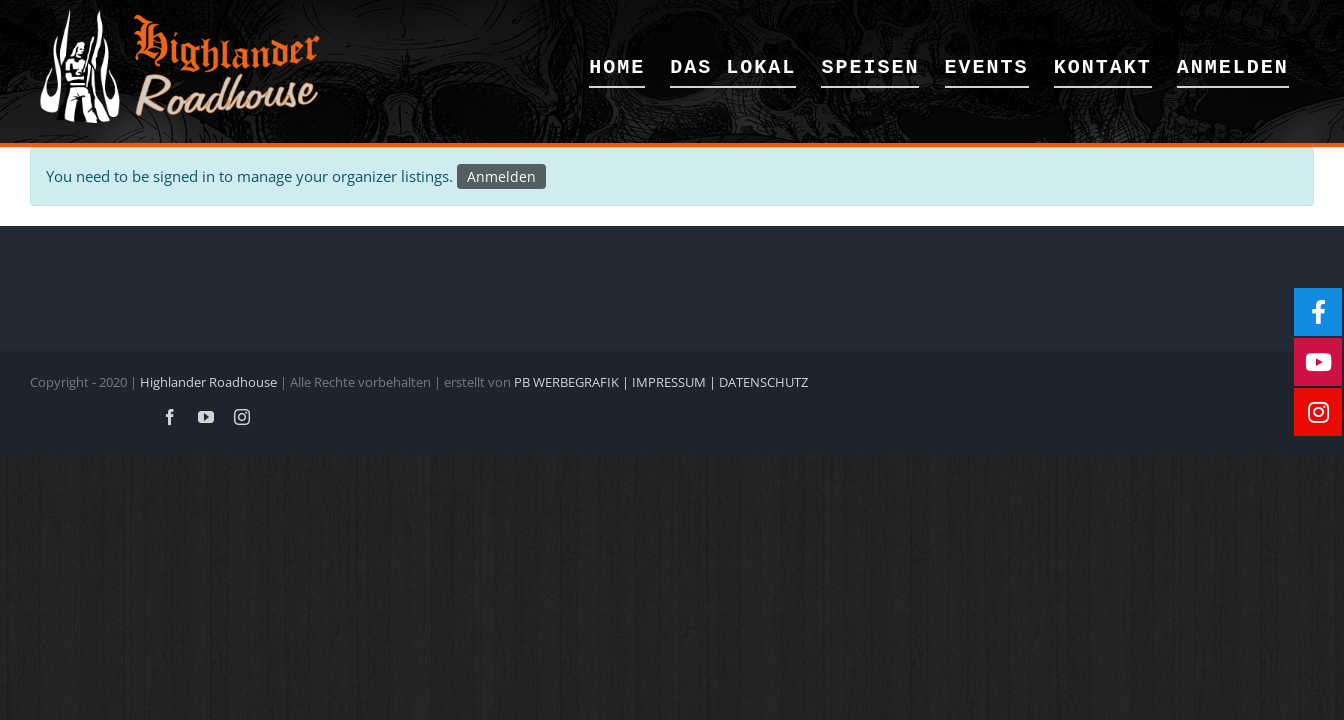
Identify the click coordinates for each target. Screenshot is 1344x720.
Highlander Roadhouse (208, 382)
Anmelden (501, 176)
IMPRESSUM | (675, 382)
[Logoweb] (180, 17)
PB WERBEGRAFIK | (573, 382)
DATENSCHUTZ (763, 382)
